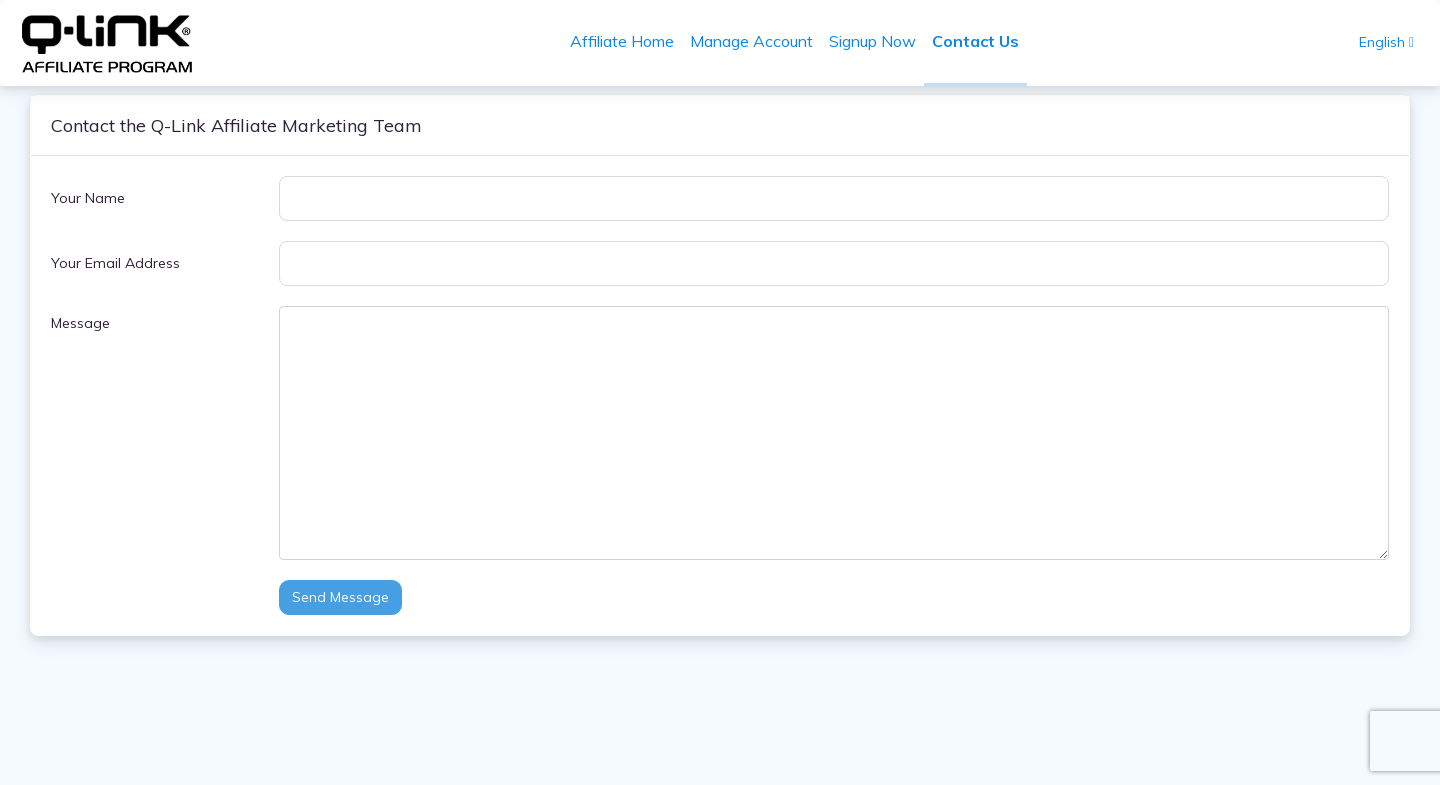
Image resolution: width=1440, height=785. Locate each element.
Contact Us (975, 41)
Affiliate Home (622, 41)
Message (80, 323)
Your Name (88, 198)
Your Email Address (115, 263)
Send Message (340, 597)
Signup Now (872, 41)
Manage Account (751, 41)
